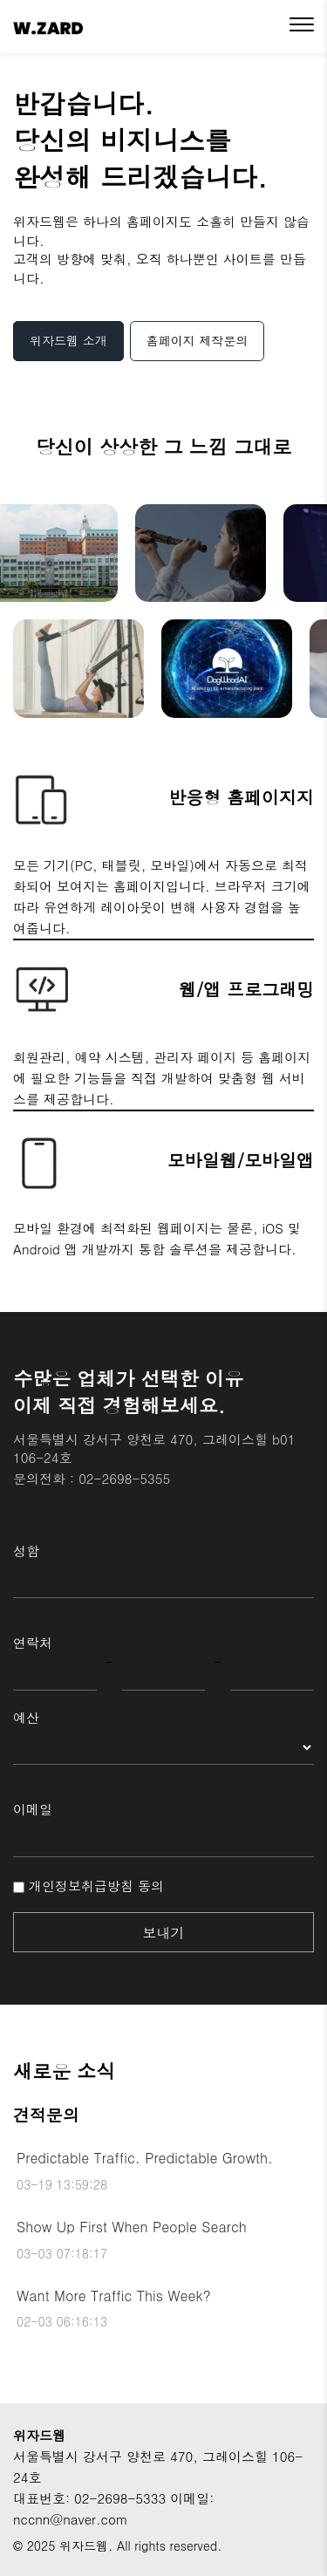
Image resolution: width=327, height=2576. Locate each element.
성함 (26, 1550)
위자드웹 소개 (68, 340)
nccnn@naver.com (70, 2519)
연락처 (32, 1642)
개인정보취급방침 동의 (88, 1885)
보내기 (164, 1933)
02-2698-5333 (120, 2498)
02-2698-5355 (124, 1478)
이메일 (32, 1809)
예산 (26, 1717)
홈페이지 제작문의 (197, 340)
